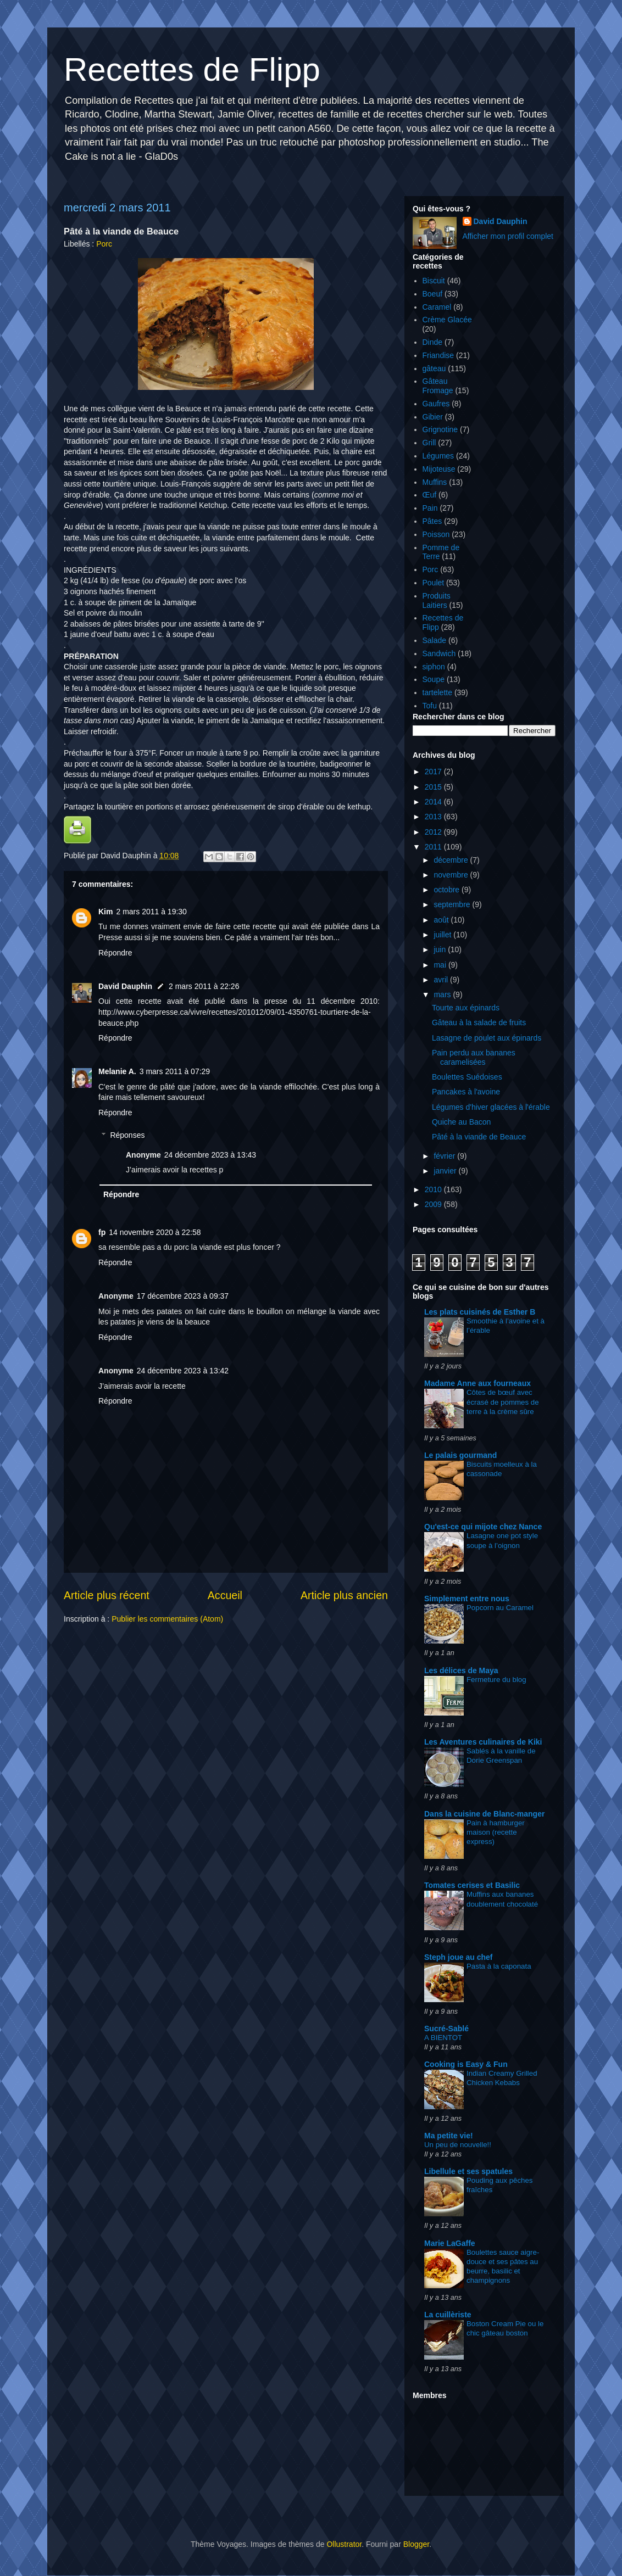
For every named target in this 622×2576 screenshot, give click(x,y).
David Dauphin (125, 986)
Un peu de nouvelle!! (457, 2145)
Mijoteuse (439, 469)
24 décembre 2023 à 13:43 (210, 1154)
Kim (105, 911)
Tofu (430, 705)
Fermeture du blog (496, 1679)
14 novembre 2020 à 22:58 (155, 1232)
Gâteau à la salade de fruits (479, 1022)
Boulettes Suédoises (467, 1076)
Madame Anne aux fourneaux (477, 1383)
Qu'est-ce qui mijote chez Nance (483, 1526)
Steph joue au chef (458, 1957)
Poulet (434, 582)
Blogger (416, 2544)
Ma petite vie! (448, 2135)
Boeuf (433, 293)
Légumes (438, 455)
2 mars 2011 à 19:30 (151, 911)
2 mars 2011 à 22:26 (204, 986)
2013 (434, 816)
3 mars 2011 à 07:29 (175, 1071)
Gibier (433, 416)
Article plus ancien (344, 1595)
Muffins (435, 482)
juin (441, 949)
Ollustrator (344, 2544)
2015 (434, 787)
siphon (434, 666)
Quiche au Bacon (461, 1121)
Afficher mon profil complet (508, 236)
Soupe (434, 679)
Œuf (430, 494)
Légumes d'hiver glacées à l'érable (491, 1107)
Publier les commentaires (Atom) (167, 1618)
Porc (104, 243)
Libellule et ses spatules (468, 2171)
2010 (434, 1189)
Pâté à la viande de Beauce (479, 1136)
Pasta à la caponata (498, 1966)
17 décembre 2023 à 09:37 (183, 1296)
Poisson (436, 534)
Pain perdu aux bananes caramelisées (473, 1057)
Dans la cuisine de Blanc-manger (484, 1813)
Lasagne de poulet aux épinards (486, 1037)
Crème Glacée (447, 319)
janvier (446, 1170)
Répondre (115, 952)
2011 (434, 846)
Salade (435, 640)
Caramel (437, 307)
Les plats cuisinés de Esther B (479, 1311)
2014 (434, 801)
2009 (434, 1204)
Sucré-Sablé (446, 2028)
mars (443, 994)
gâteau (434, 368)
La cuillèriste (447, 2314)
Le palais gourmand (460, 1455)
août (442, 919)
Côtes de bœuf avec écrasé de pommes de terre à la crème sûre (502, 1402)
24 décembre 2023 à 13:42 (183, 1370)
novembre (452, 874)
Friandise (438, 355)
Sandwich (439, 653)
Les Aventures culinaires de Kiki (483, 1741)
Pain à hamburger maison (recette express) (495, 1832)
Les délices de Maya (461, 1670)
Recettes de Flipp (192, 69)
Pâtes (432, 521)
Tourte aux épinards (465, 1007)
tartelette (437, 692)
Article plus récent (106, 1595)
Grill (429, 442)
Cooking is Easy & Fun (466, 2064)
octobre (448, 889)
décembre (452, 860)
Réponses (127, 1135)
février (445, 1156)
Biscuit (434, 280)
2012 (434, 832)
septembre (453, 904)
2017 (434, 771)
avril (442, 979)
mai (441, 964)
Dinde (433, 342)
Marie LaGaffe (449, 2243)
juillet (443, 934)
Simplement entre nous (466, 1598)
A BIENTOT (443, 2037)
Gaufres (436, 403)
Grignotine (440, 429)
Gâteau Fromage (438, 386)
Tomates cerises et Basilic (472, 1885)
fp (101, 1232)
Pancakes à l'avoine (466, 1091)
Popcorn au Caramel (500, 1607)
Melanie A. (117, 1071)
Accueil (225, 1595)
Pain (430, 508)
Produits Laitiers (437, 600)
